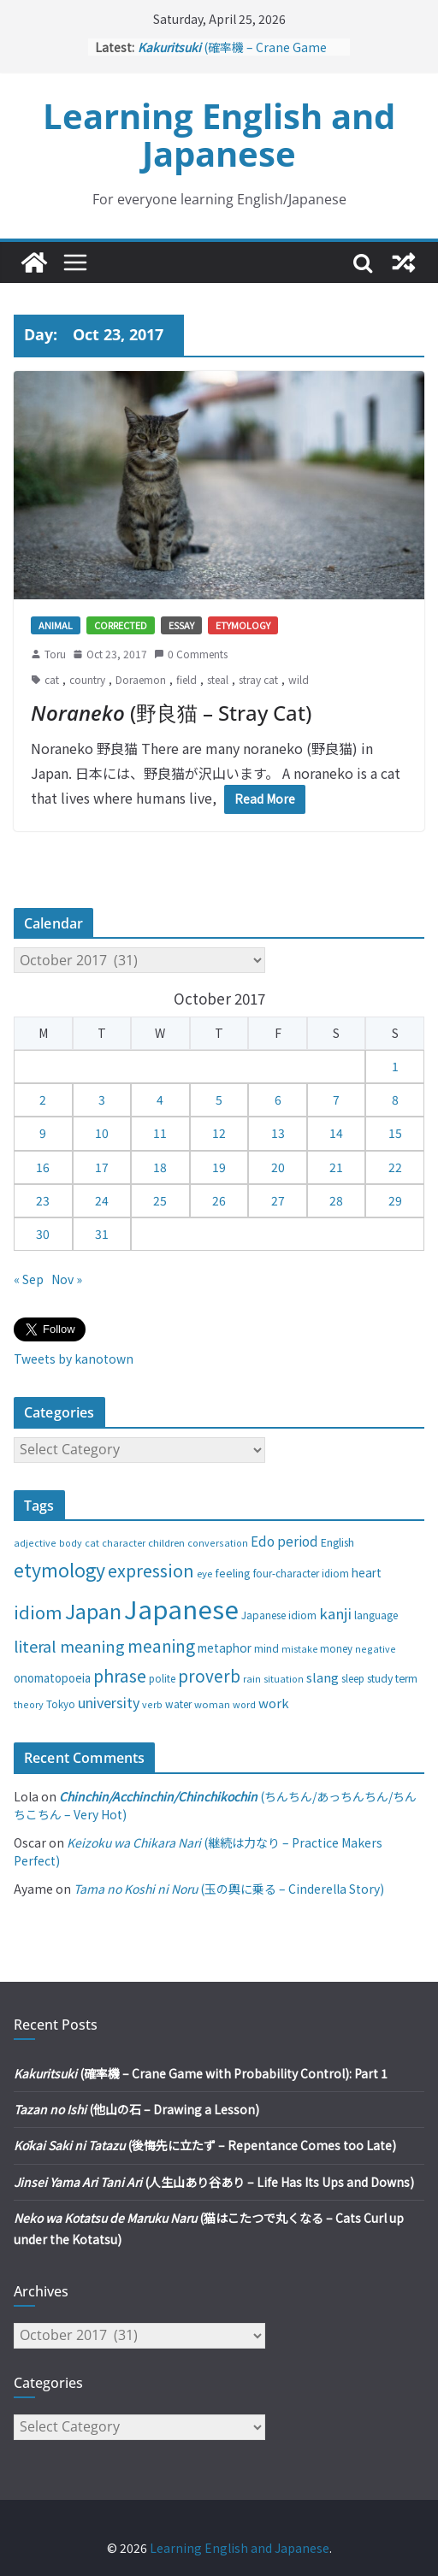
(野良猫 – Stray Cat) (171, 713)
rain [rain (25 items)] (252, 1678)
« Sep (29, 1279)
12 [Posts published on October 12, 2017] (219, 1132)
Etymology (243, 625)
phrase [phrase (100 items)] (119, 1675)
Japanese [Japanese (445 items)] (181, 1608)
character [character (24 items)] (123, 1542)
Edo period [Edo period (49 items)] (284, 1540)
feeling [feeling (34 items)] (233, 1573)
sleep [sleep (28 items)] (352, 1678)
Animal (55, 625)
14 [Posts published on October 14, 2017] (336, 1132)
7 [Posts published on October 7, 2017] (336, 1099)
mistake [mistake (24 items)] (299, 1648)
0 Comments (191, 653)
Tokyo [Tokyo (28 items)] (60, 1704)
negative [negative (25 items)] (375, 1648)
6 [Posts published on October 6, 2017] (278, 1099)
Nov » (66, 1279)
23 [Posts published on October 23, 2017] (43, 1200)
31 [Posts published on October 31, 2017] (102, 1233)
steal (217, 679)
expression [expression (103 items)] (151, 1570)
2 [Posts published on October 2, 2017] (42, 1099)
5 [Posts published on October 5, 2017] (219, 1099)
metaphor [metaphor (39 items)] (225, 1647)
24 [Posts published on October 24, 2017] (102, 1200)
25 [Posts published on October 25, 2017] (160, 1200)
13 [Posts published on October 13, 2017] (278, 1132)
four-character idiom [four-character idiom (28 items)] (301, 1573)
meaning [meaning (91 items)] (161, 1645)
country (87, 679)
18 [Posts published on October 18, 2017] (160, 1167)
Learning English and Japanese (219, 134)
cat (51, 679)
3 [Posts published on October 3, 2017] (101, 1099)
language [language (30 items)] (376, 1614)
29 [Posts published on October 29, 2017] (395, 1200)
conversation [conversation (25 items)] (217, 1542)
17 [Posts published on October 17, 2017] (102, 1167)
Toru (55, 653)
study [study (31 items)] (380, 1678)
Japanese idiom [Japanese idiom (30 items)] (279, 1614)
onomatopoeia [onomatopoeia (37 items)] (52, 1678)
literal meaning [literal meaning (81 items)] (69, 1646)
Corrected (120, 625)
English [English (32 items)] (337, 1542)
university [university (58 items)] (108, 1702)
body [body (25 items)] (70, 1542)
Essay (181, 625)
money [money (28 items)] (336, 1648)
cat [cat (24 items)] (92, 1542)
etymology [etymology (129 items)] (59, 1569)
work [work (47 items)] (273, 1703)
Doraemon (140, 679)
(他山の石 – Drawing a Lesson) (136, 2109)
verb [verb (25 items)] (152, 1704)
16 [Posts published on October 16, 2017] (43, 1167)
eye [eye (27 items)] (204, 1573)
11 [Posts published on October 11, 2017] (160, 1132)
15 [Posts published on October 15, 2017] (395, 1132)
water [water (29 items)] (178, 1703)
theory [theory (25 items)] (29, 1704)
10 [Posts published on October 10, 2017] (102, 1132)
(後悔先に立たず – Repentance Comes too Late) (205, 2145)
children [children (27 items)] (166, 1542)
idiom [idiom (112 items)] (38, 1611)
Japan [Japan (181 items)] (93, 1610)
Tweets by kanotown (73, 1358)
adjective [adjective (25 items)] (35, 1542)
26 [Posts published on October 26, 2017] (219, 1200)
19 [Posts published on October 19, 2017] (219, 1167)
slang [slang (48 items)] (322, 1677)
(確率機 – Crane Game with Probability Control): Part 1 (201, 2073)
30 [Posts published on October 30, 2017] (43, 1233)
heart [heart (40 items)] (367, 1572)
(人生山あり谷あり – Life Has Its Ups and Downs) (214, 2181)
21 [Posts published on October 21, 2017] (336, 1167)
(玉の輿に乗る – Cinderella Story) (229, 1888)
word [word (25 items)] (244, 1704)
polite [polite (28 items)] (162, 1678)
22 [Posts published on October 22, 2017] (395, 1167)
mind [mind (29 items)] (266, 1648)
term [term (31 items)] (406, 1678)
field (186, 679)
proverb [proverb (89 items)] (209, 1675)
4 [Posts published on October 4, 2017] (160, 1099)
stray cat (258, 679)
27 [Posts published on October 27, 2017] (278, 1200)
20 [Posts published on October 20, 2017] (278, 1167)
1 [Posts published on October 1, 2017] (395, 1066)
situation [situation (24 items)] (283, 1678)
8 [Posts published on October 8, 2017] (395, 1099)
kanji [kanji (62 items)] (335, 1613)
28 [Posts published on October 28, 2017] (336, 1200)
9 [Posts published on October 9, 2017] (42, 1132)
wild (298, 679)
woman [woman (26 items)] (212, 1704)
